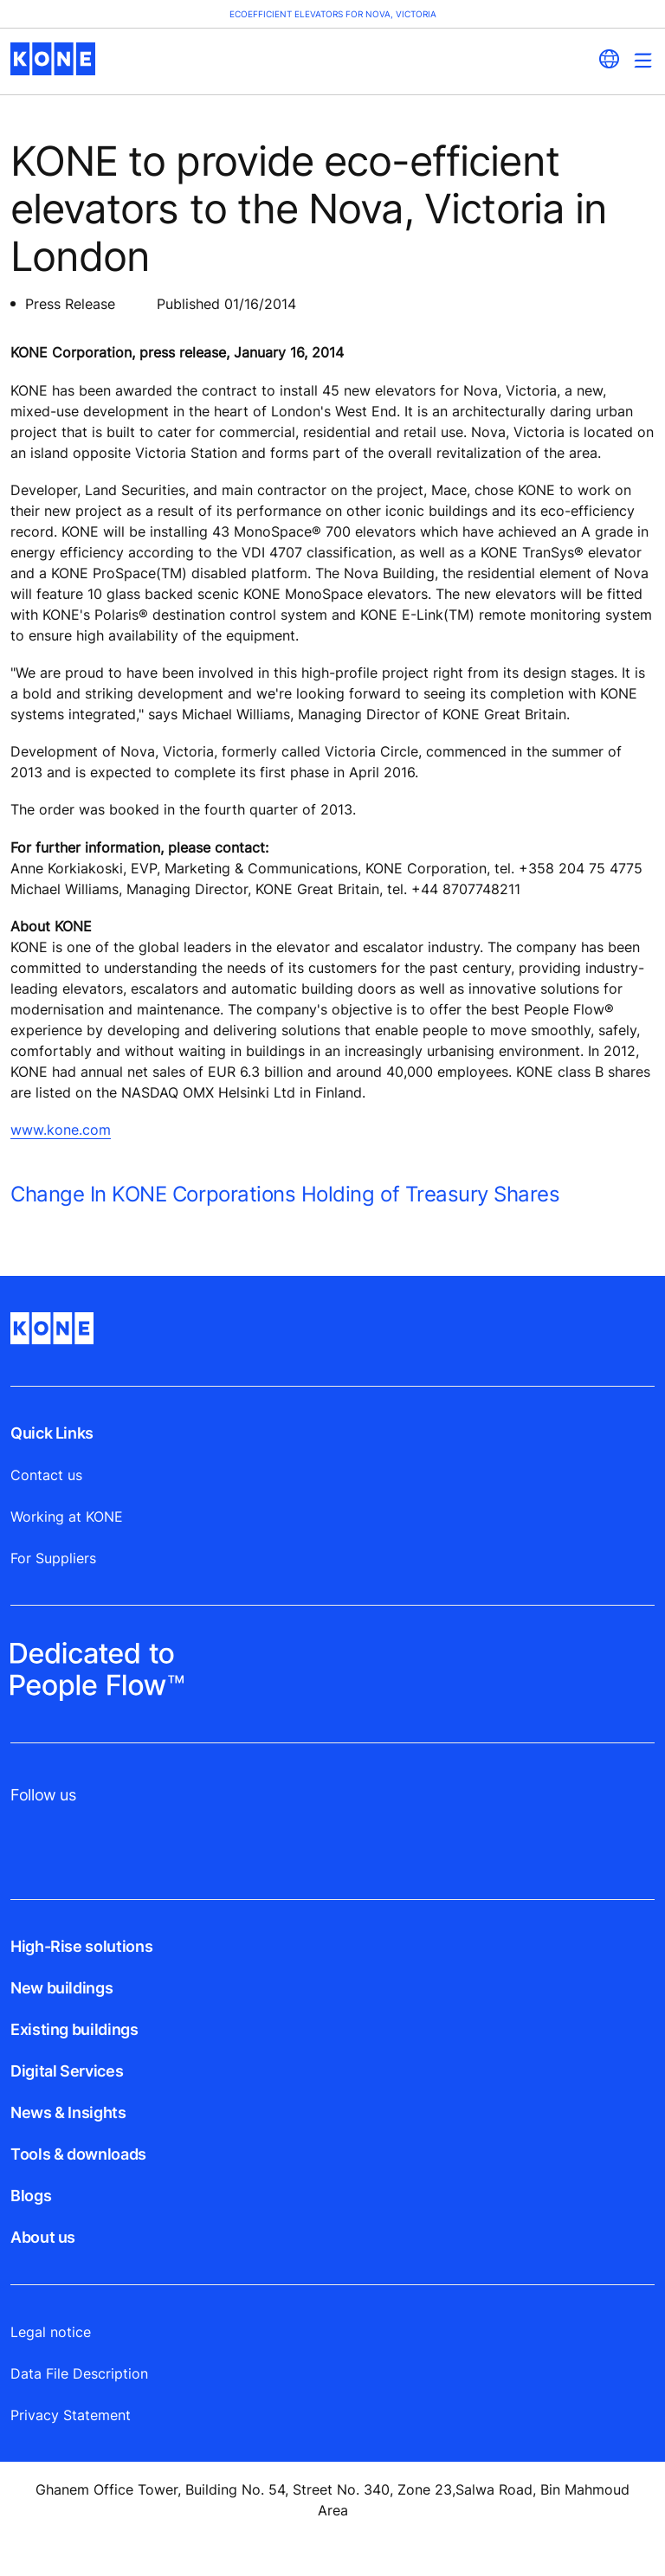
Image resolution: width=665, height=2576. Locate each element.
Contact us (46, 1475)
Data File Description (79, 2373)
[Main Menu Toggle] (643, 60)
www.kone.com (60, 1129)
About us (42, 2237)
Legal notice (50, 2332)
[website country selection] (608, 58)
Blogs (30, 2195)
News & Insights (68, 2112)
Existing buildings (74, 2029)
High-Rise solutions (81, 1946)
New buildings (61, 1988)
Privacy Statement (70, 2415)
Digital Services (66, 2071)
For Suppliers (53, 1558)
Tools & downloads (78, 2154)
